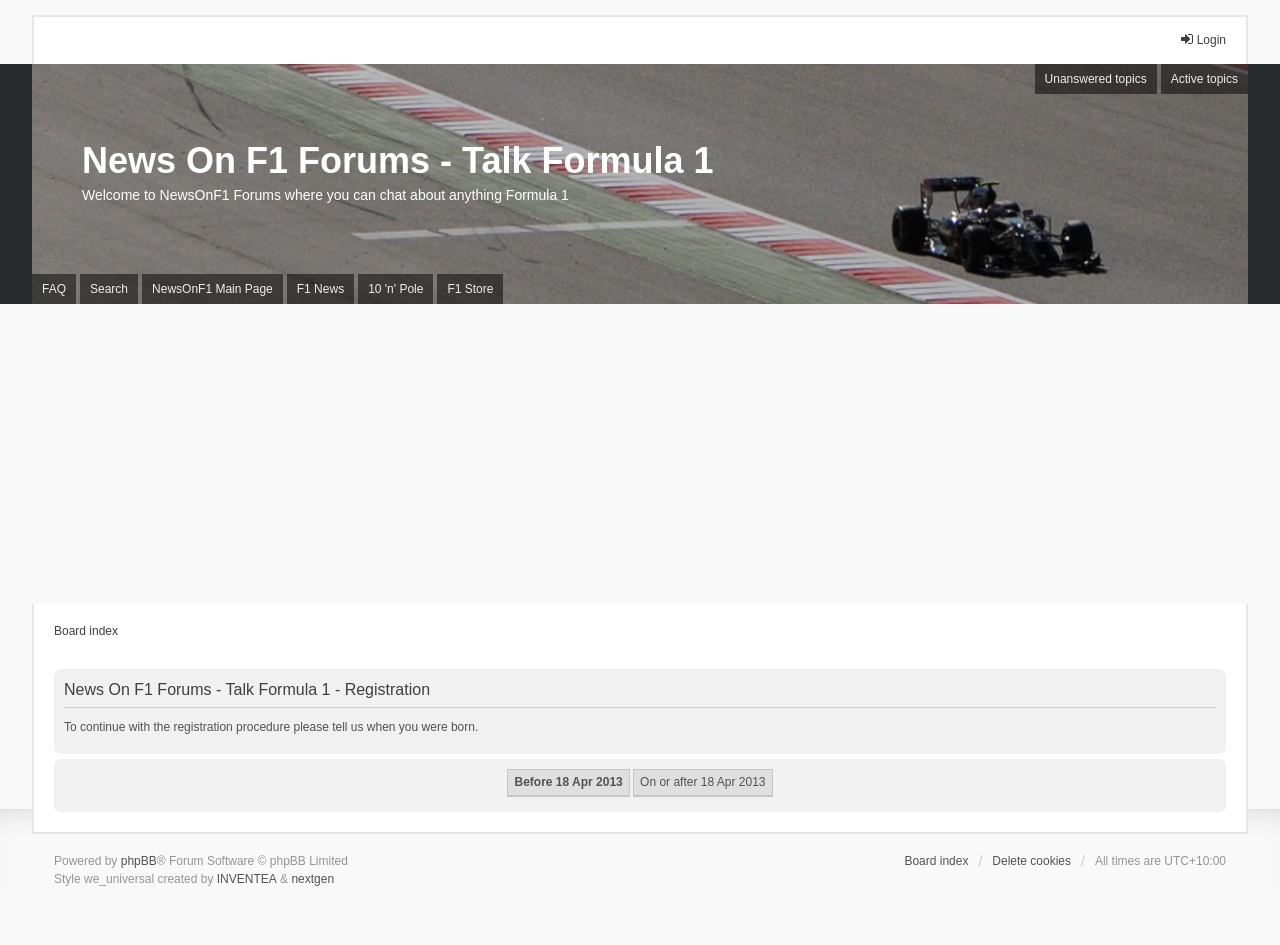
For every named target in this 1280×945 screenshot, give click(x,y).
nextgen (312, 879)
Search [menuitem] (109, 289)
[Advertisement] (640, 454)
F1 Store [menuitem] (470, 289)
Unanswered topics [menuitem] (1096, 79)
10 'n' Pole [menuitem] (395, 289)
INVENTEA (247, 879)
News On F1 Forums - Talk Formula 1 (397, 160)
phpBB (139, 861)
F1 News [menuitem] (320, 289)
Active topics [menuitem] (1204, 79)
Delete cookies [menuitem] (1031, 861)
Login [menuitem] (1202, 39)
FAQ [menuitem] (54, 289)
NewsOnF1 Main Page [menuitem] (212, 289)
